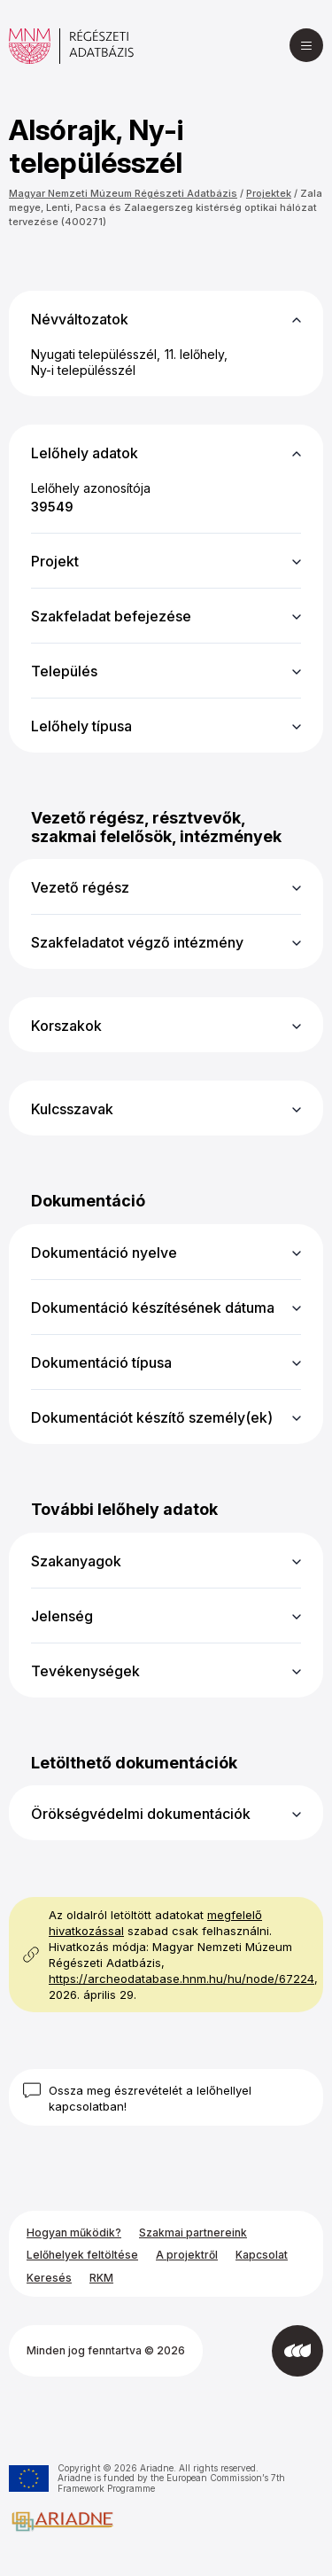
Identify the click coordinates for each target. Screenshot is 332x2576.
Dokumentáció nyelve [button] (104, 1252)
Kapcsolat (261, 2254)
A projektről (187, 2254)
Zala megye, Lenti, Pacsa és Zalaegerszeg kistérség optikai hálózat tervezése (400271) (165, 207)
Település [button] (64, 671)
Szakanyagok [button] (76, 1561)
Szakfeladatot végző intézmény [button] (137, 942)
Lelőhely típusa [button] (81, 726)
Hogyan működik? (74, 2232)
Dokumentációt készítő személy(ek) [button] (152, 1417)
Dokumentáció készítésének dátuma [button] (152, 1307)
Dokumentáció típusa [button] (101, 1362)
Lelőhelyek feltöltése (82, 2254)
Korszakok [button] (66, 1025)
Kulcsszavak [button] (72, 1109)
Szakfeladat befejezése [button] (111, 616)
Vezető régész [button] (80, 887)
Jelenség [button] (62, 1616)
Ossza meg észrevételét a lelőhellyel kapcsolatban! (150, 2098)
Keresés (49, 2277)
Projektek (268, 193)
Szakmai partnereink (193, 2232)
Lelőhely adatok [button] (84, 453)
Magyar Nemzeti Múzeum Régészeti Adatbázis (123, 193)
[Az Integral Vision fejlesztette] (297, 2351)
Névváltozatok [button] (79, 319)
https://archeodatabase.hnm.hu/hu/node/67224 (181, 1978)
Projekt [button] (55, 561)
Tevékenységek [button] (85, 1671)
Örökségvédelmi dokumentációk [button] (141, 1814)
